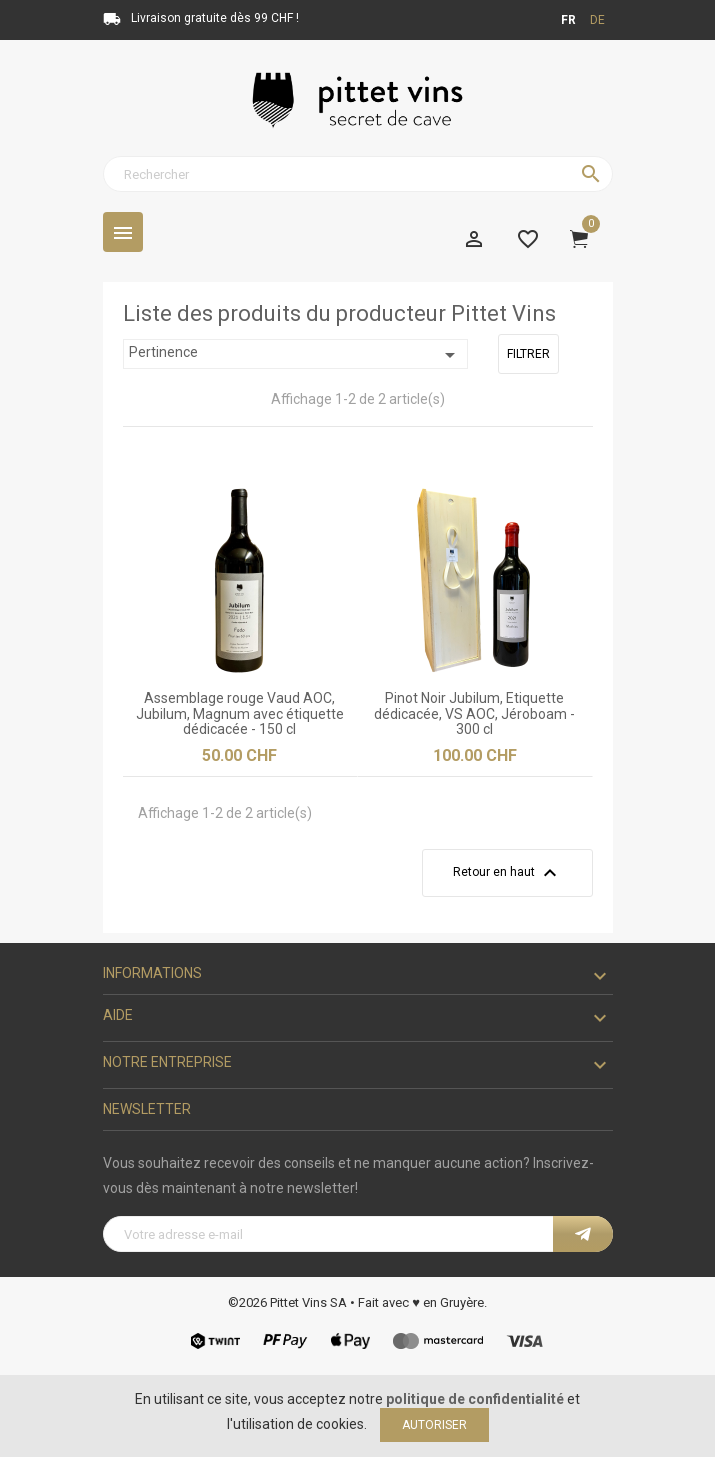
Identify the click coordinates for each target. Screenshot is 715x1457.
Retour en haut (507, 873)
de (597, 20)
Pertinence (295, 355)
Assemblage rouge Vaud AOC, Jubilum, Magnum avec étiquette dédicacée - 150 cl (240, 713)
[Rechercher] (358, 174)
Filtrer (528, 354)
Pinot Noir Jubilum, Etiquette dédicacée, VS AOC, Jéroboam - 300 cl (474, 713)
